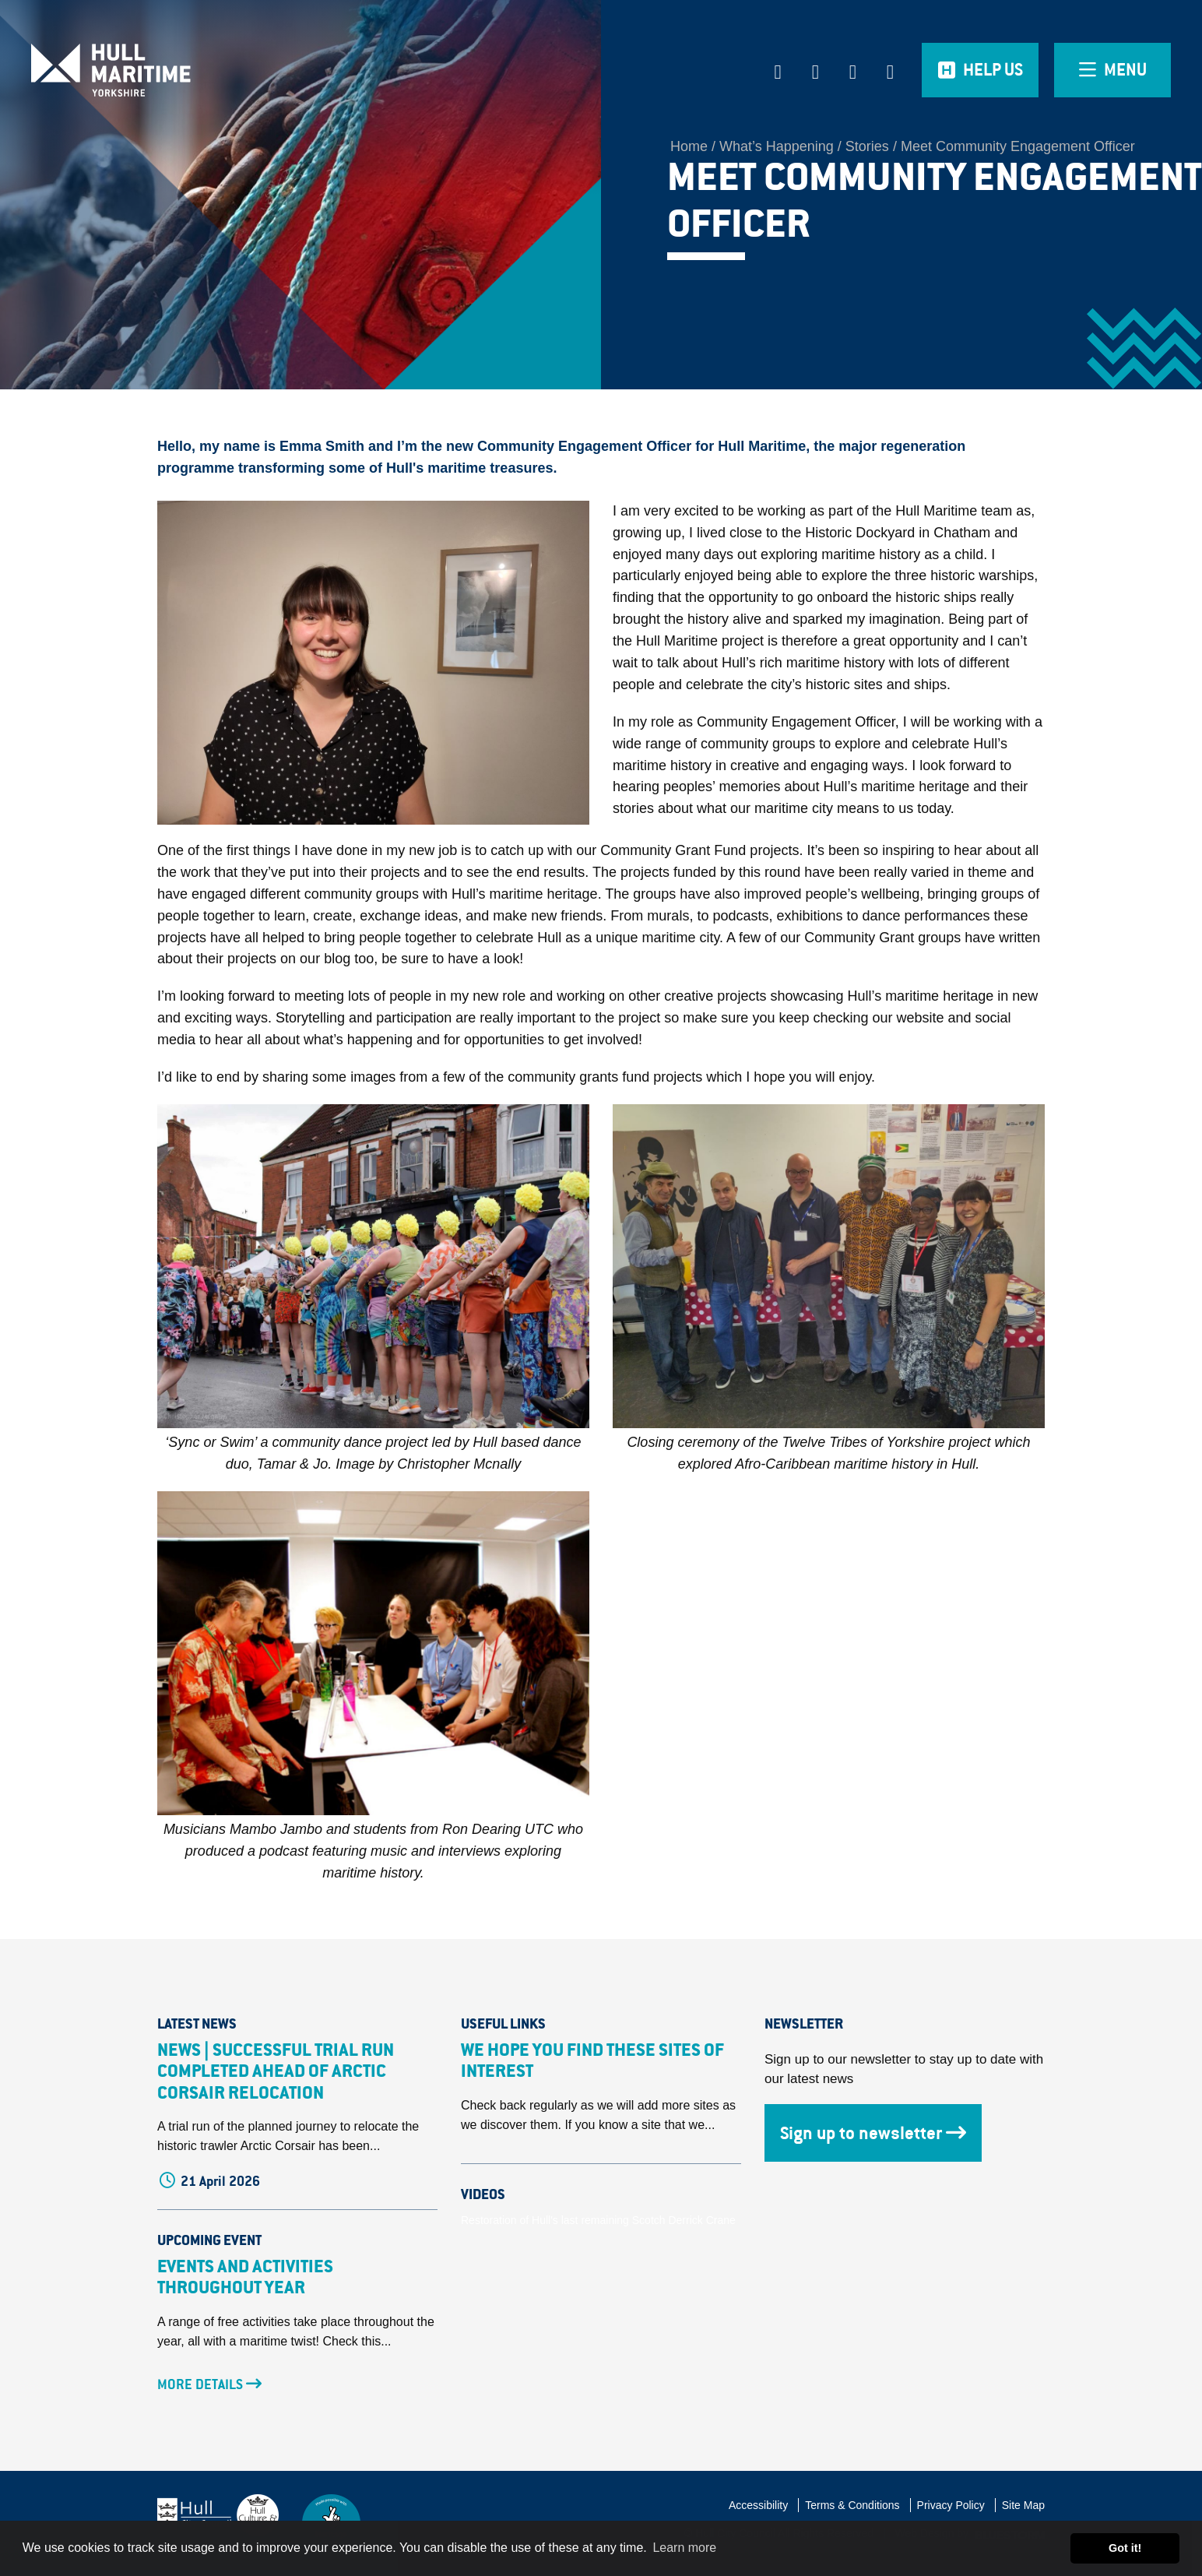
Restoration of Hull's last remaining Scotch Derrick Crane (598, 2220)
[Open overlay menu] (1112, 70)
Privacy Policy (951, 2505)
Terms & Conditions (852, 2505)
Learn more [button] (684, 2547)
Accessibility (758, 2505)
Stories (867, 146)
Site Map (1023, 2505)
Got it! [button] (1125, 2548)
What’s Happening (776, 146)
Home (689, 146)
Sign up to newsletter (873, 2133)
